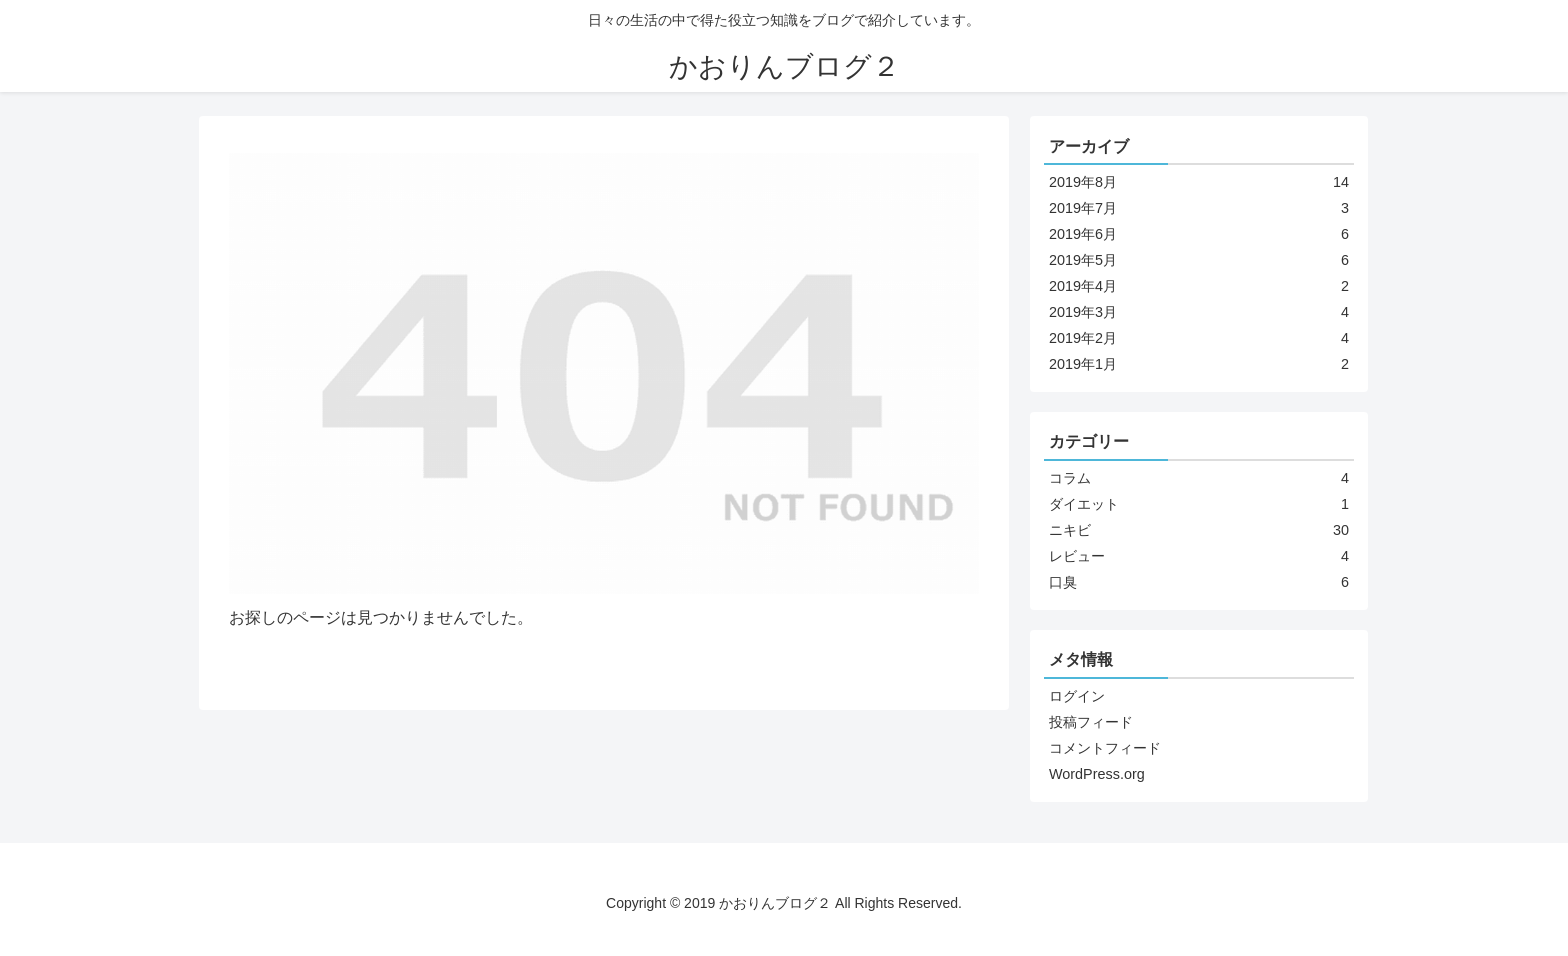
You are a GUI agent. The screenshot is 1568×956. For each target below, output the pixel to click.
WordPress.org (1097, 774)
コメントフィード (1105, 748)
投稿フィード (1091, 722)
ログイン (1077, 696)
